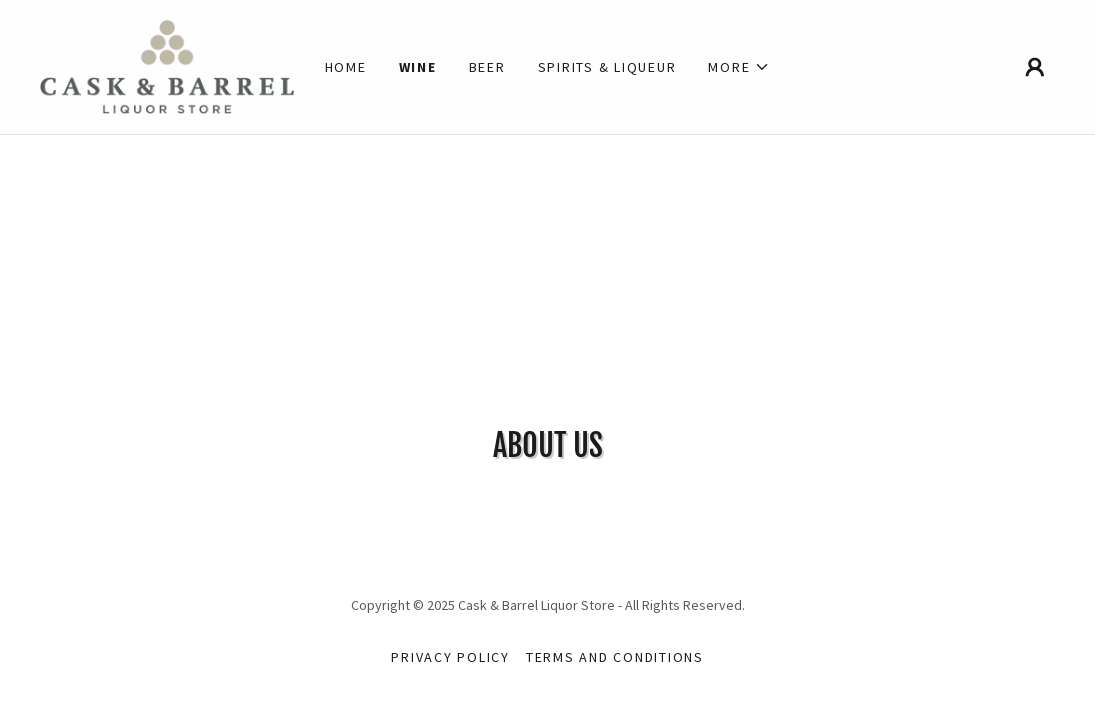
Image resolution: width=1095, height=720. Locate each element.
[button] (739, 67)
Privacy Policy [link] (450, 657)
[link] (167, 65)
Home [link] (346, 67)
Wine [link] (418, 67)
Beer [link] (487, 67)
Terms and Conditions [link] (615, 657)
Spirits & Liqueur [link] (607, 67)
